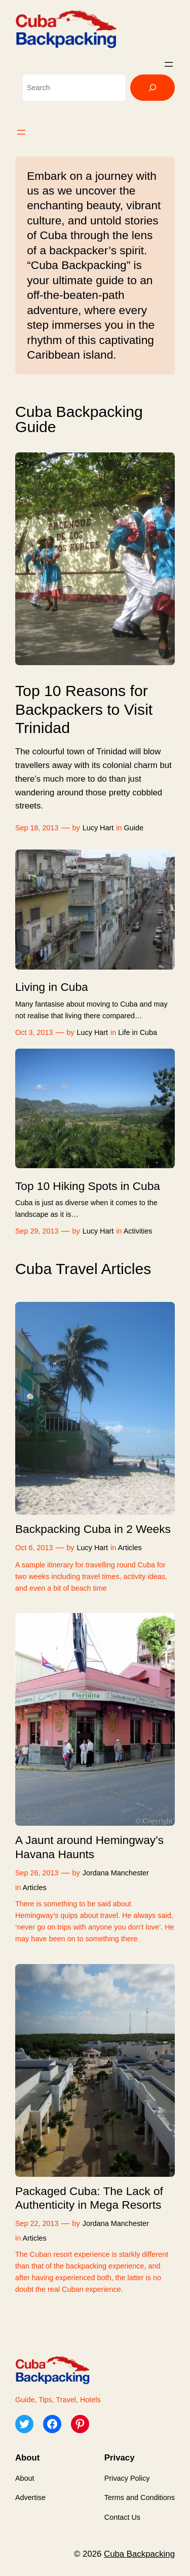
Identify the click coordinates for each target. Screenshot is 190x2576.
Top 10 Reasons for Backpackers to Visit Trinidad (84, 709)
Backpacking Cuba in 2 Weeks (93, 1528)
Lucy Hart (98, 828)
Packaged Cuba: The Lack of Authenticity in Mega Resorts (89, 2197)
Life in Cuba (137, 1032)
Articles (130, 1548)
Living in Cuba (51, 986)
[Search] (152, 87)
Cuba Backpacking (139, 2554)
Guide (133, 828)
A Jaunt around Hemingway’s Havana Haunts (89, 1846)
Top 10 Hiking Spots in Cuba (87, 1186)
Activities (138, 1231)
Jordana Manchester (116, 1873)
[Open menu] (169, 64)
